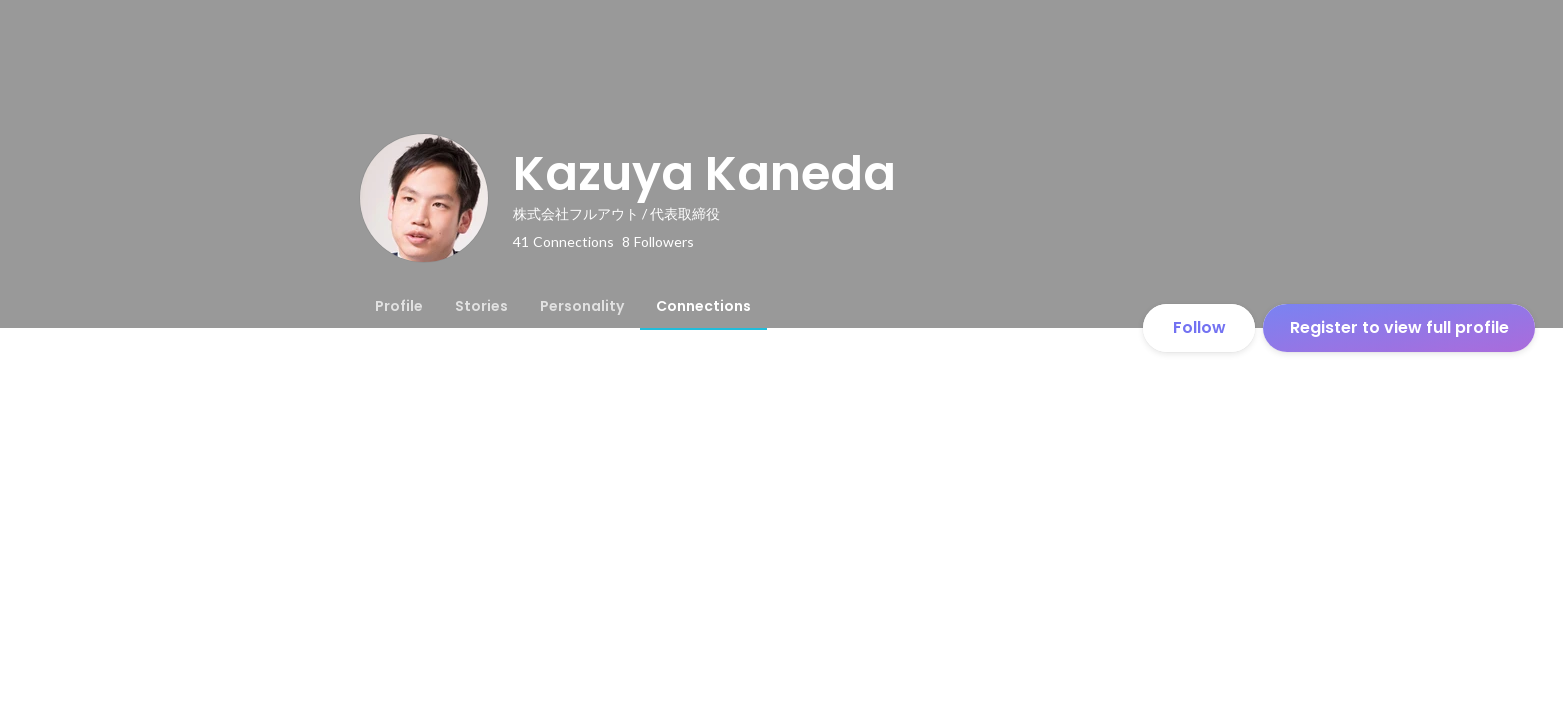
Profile (399, 306)
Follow (1199, 327)
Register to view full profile (1399, 327)
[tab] (399, 306)
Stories (481, 306)
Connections (703, 306)
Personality (582, 306)
